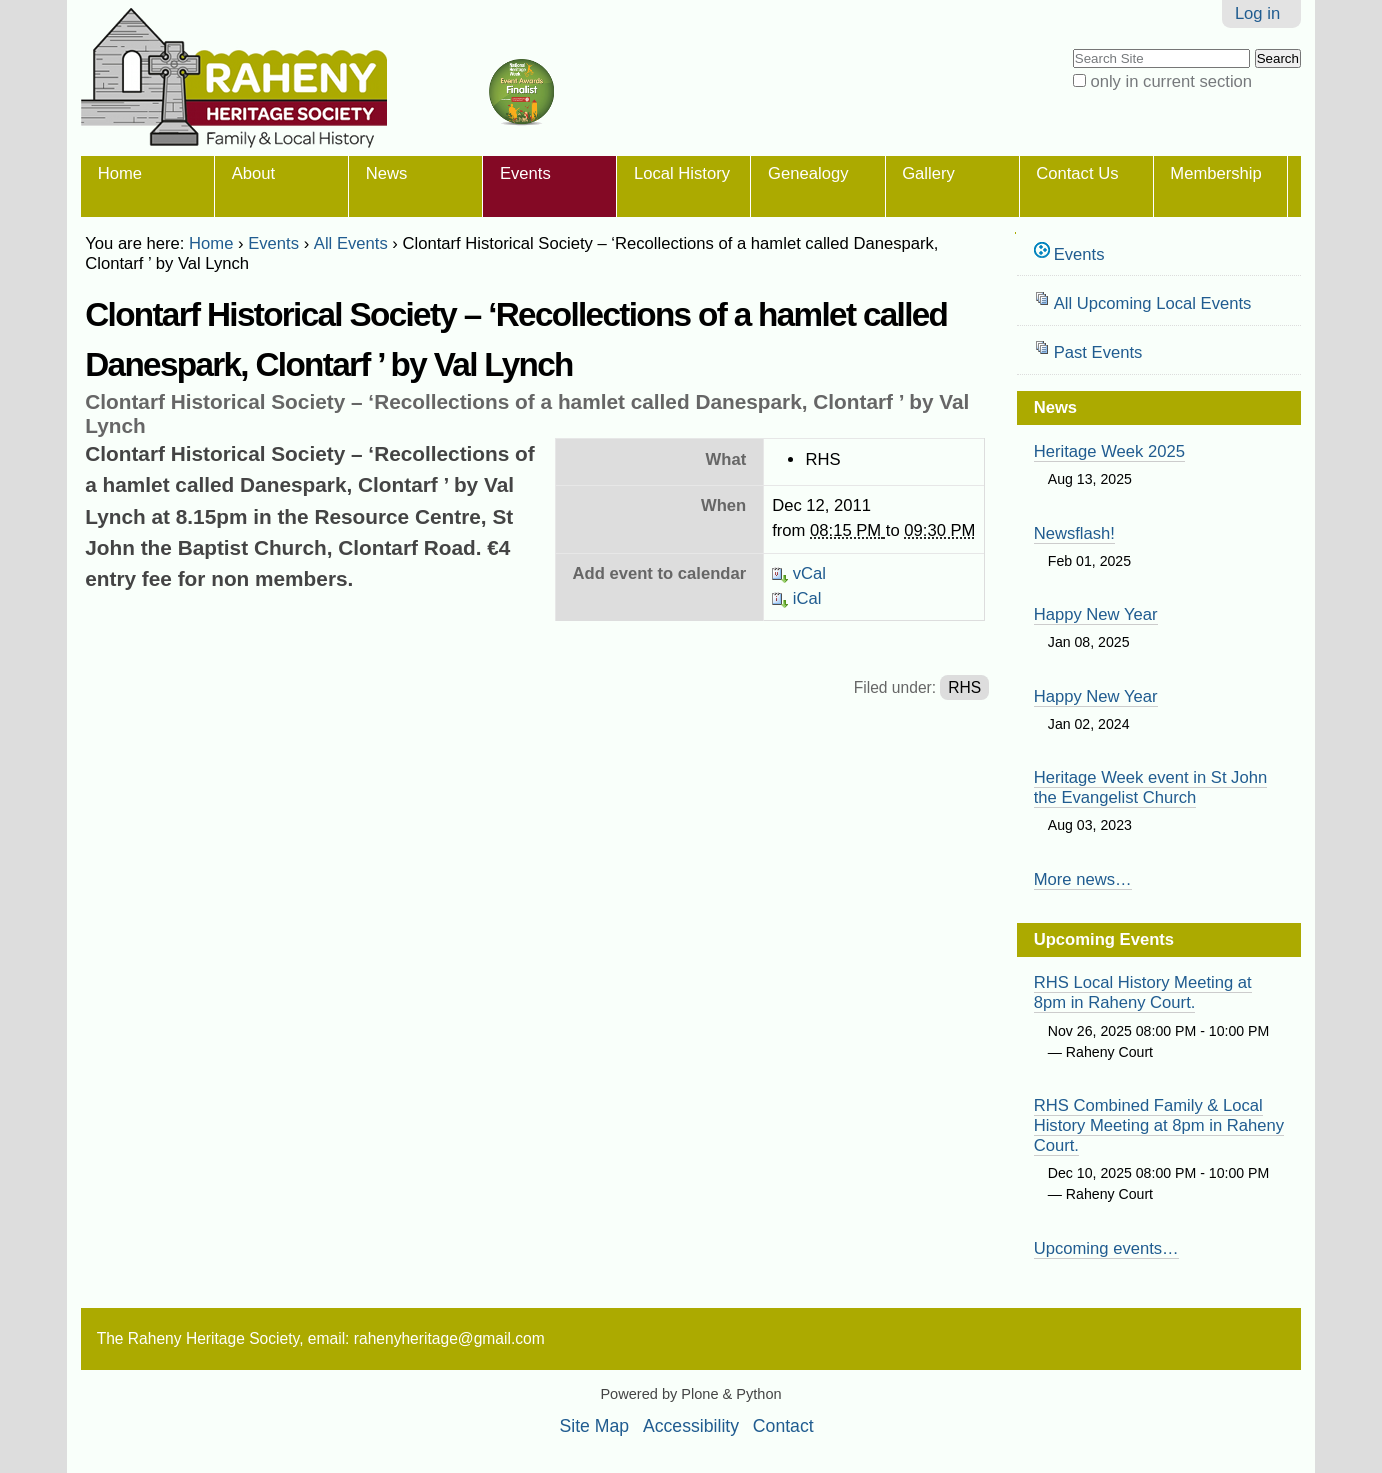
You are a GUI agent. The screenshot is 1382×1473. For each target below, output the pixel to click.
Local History (682, 173)
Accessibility (691, 1426)
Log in (1257, 13)
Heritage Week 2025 (1109, 451)
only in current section (1171, 81)
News (387, 173)
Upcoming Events (1104, 939)
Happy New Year (1096, 614)
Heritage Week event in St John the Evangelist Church (1151, 787)
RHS (964, 687)
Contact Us (1077, 173)
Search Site (1071, 48)
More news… (1083, 879)
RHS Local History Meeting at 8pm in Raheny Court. (1143, 992)
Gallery (928, 173)
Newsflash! (1074, 533)
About (253, 173)
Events (525, 173)
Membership (1215, 173)
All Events (351, 243)
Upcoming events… (1106, 1248)
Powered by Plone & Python (690, 1394)
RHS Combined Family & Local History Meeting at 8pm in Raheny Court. (1159, 1125)
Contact (783, 1426)
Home (120, 173)
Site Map (595, 1426)
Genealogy (808, 173)
